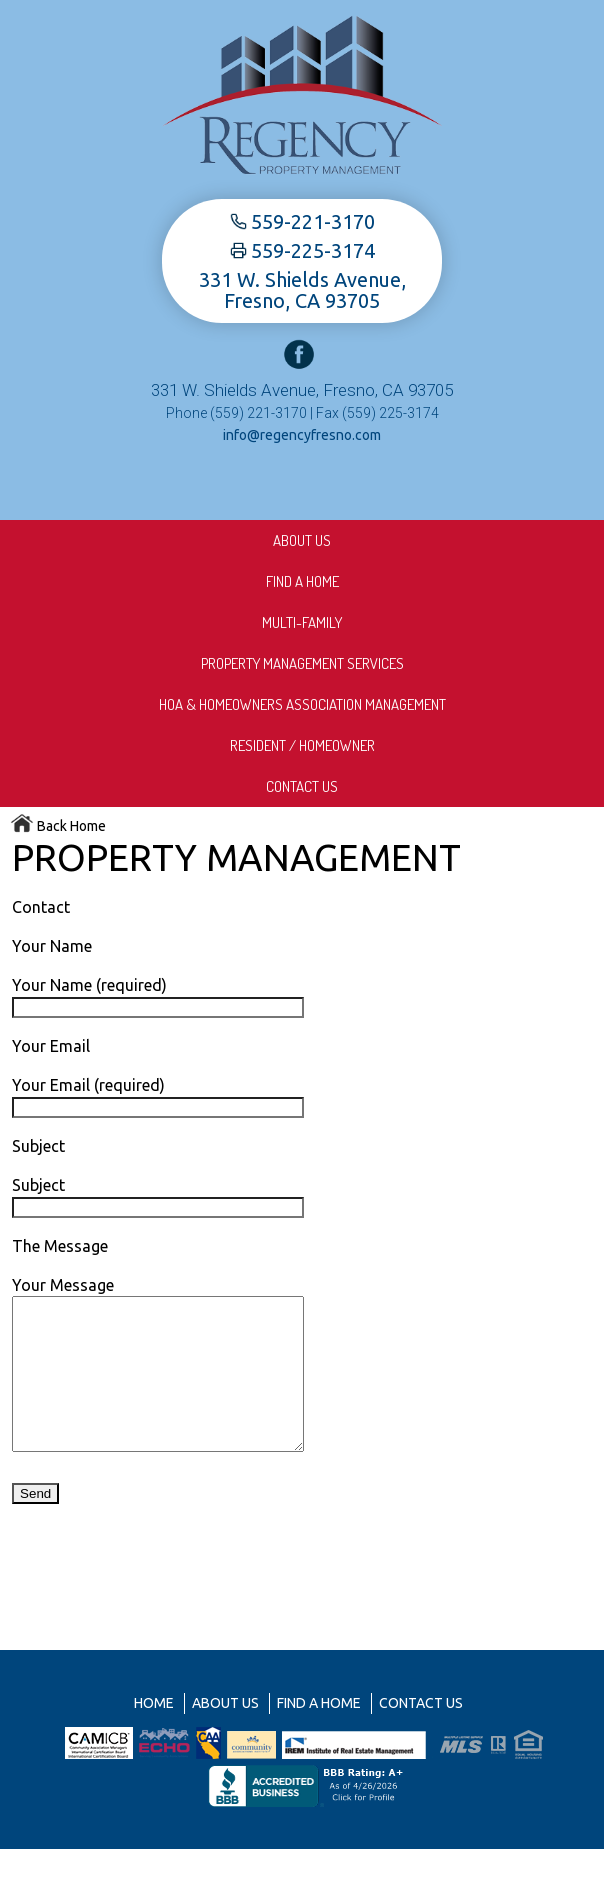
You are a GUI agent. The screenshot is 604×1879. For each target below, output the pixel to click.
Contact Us (302, 786)
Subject (38, 1146)
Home (154, 1733)
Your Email (51, 1046)
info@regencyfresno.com (302, 435)
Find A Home (302, 581)
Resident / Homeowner (302, 745)
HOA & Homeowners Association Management (302, 704)
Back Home (58, 826)
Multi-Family (302, 622)
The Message (60, 1246)
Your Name (52, 946)
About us (302, 540)
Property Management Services (302, 663)
